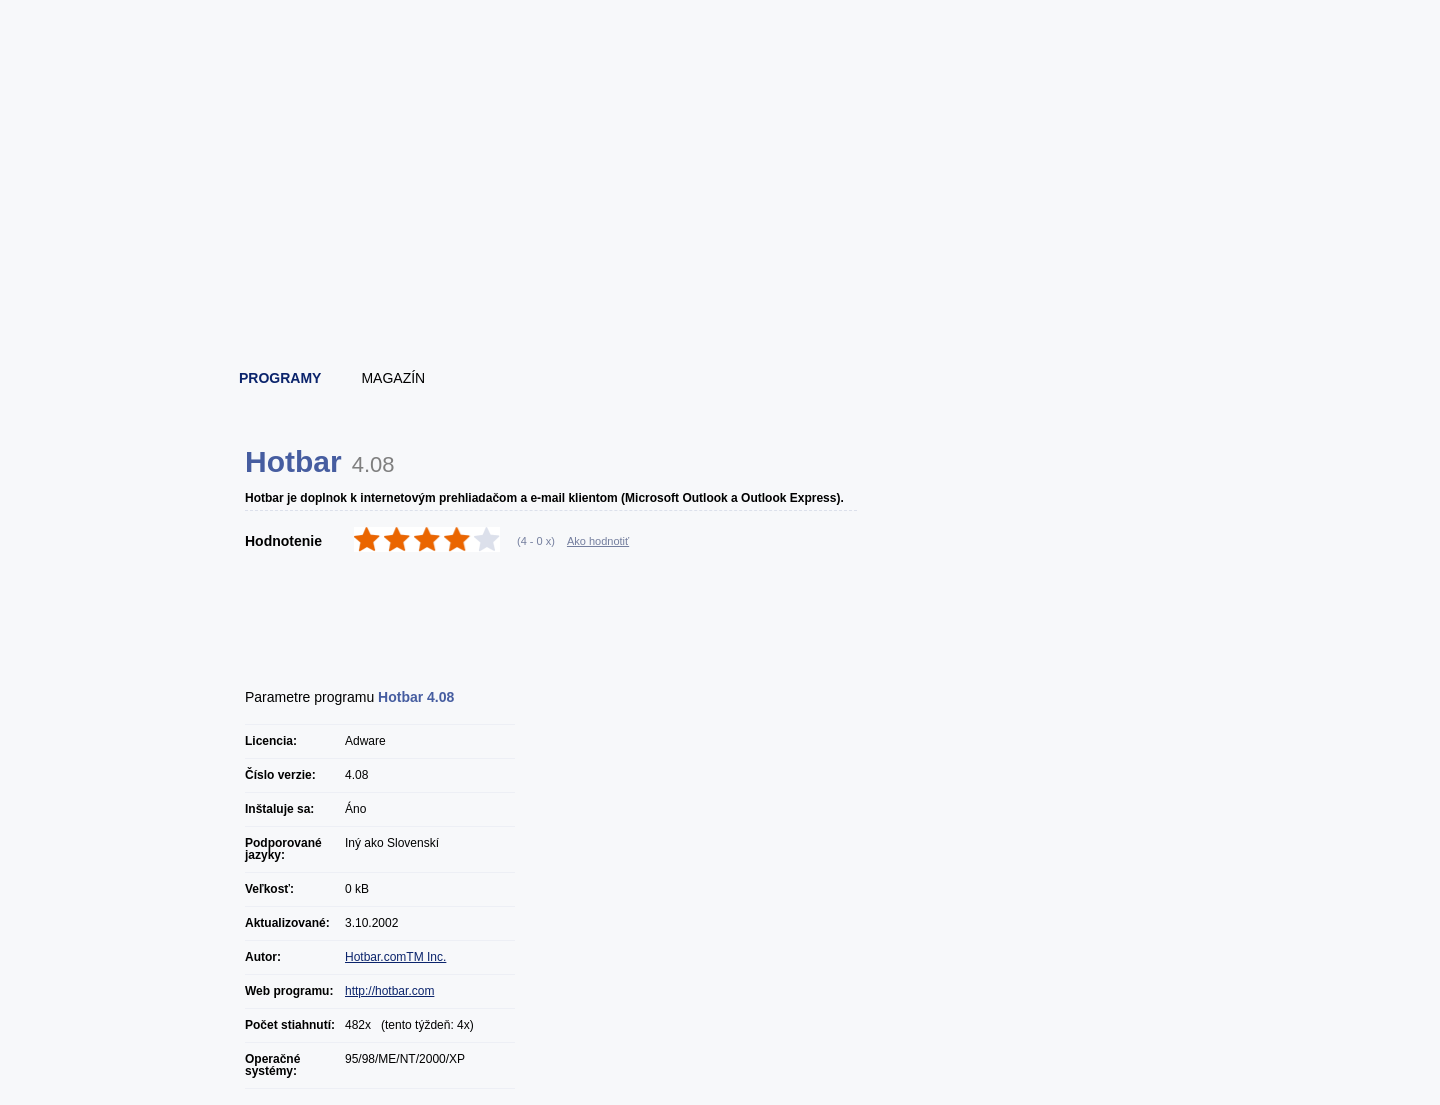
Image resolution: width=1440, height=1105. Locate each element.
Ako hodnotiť (598, 541)
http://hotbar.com (389, 991)
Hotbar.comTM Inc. (395, 957)
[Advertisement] (721, 295)
